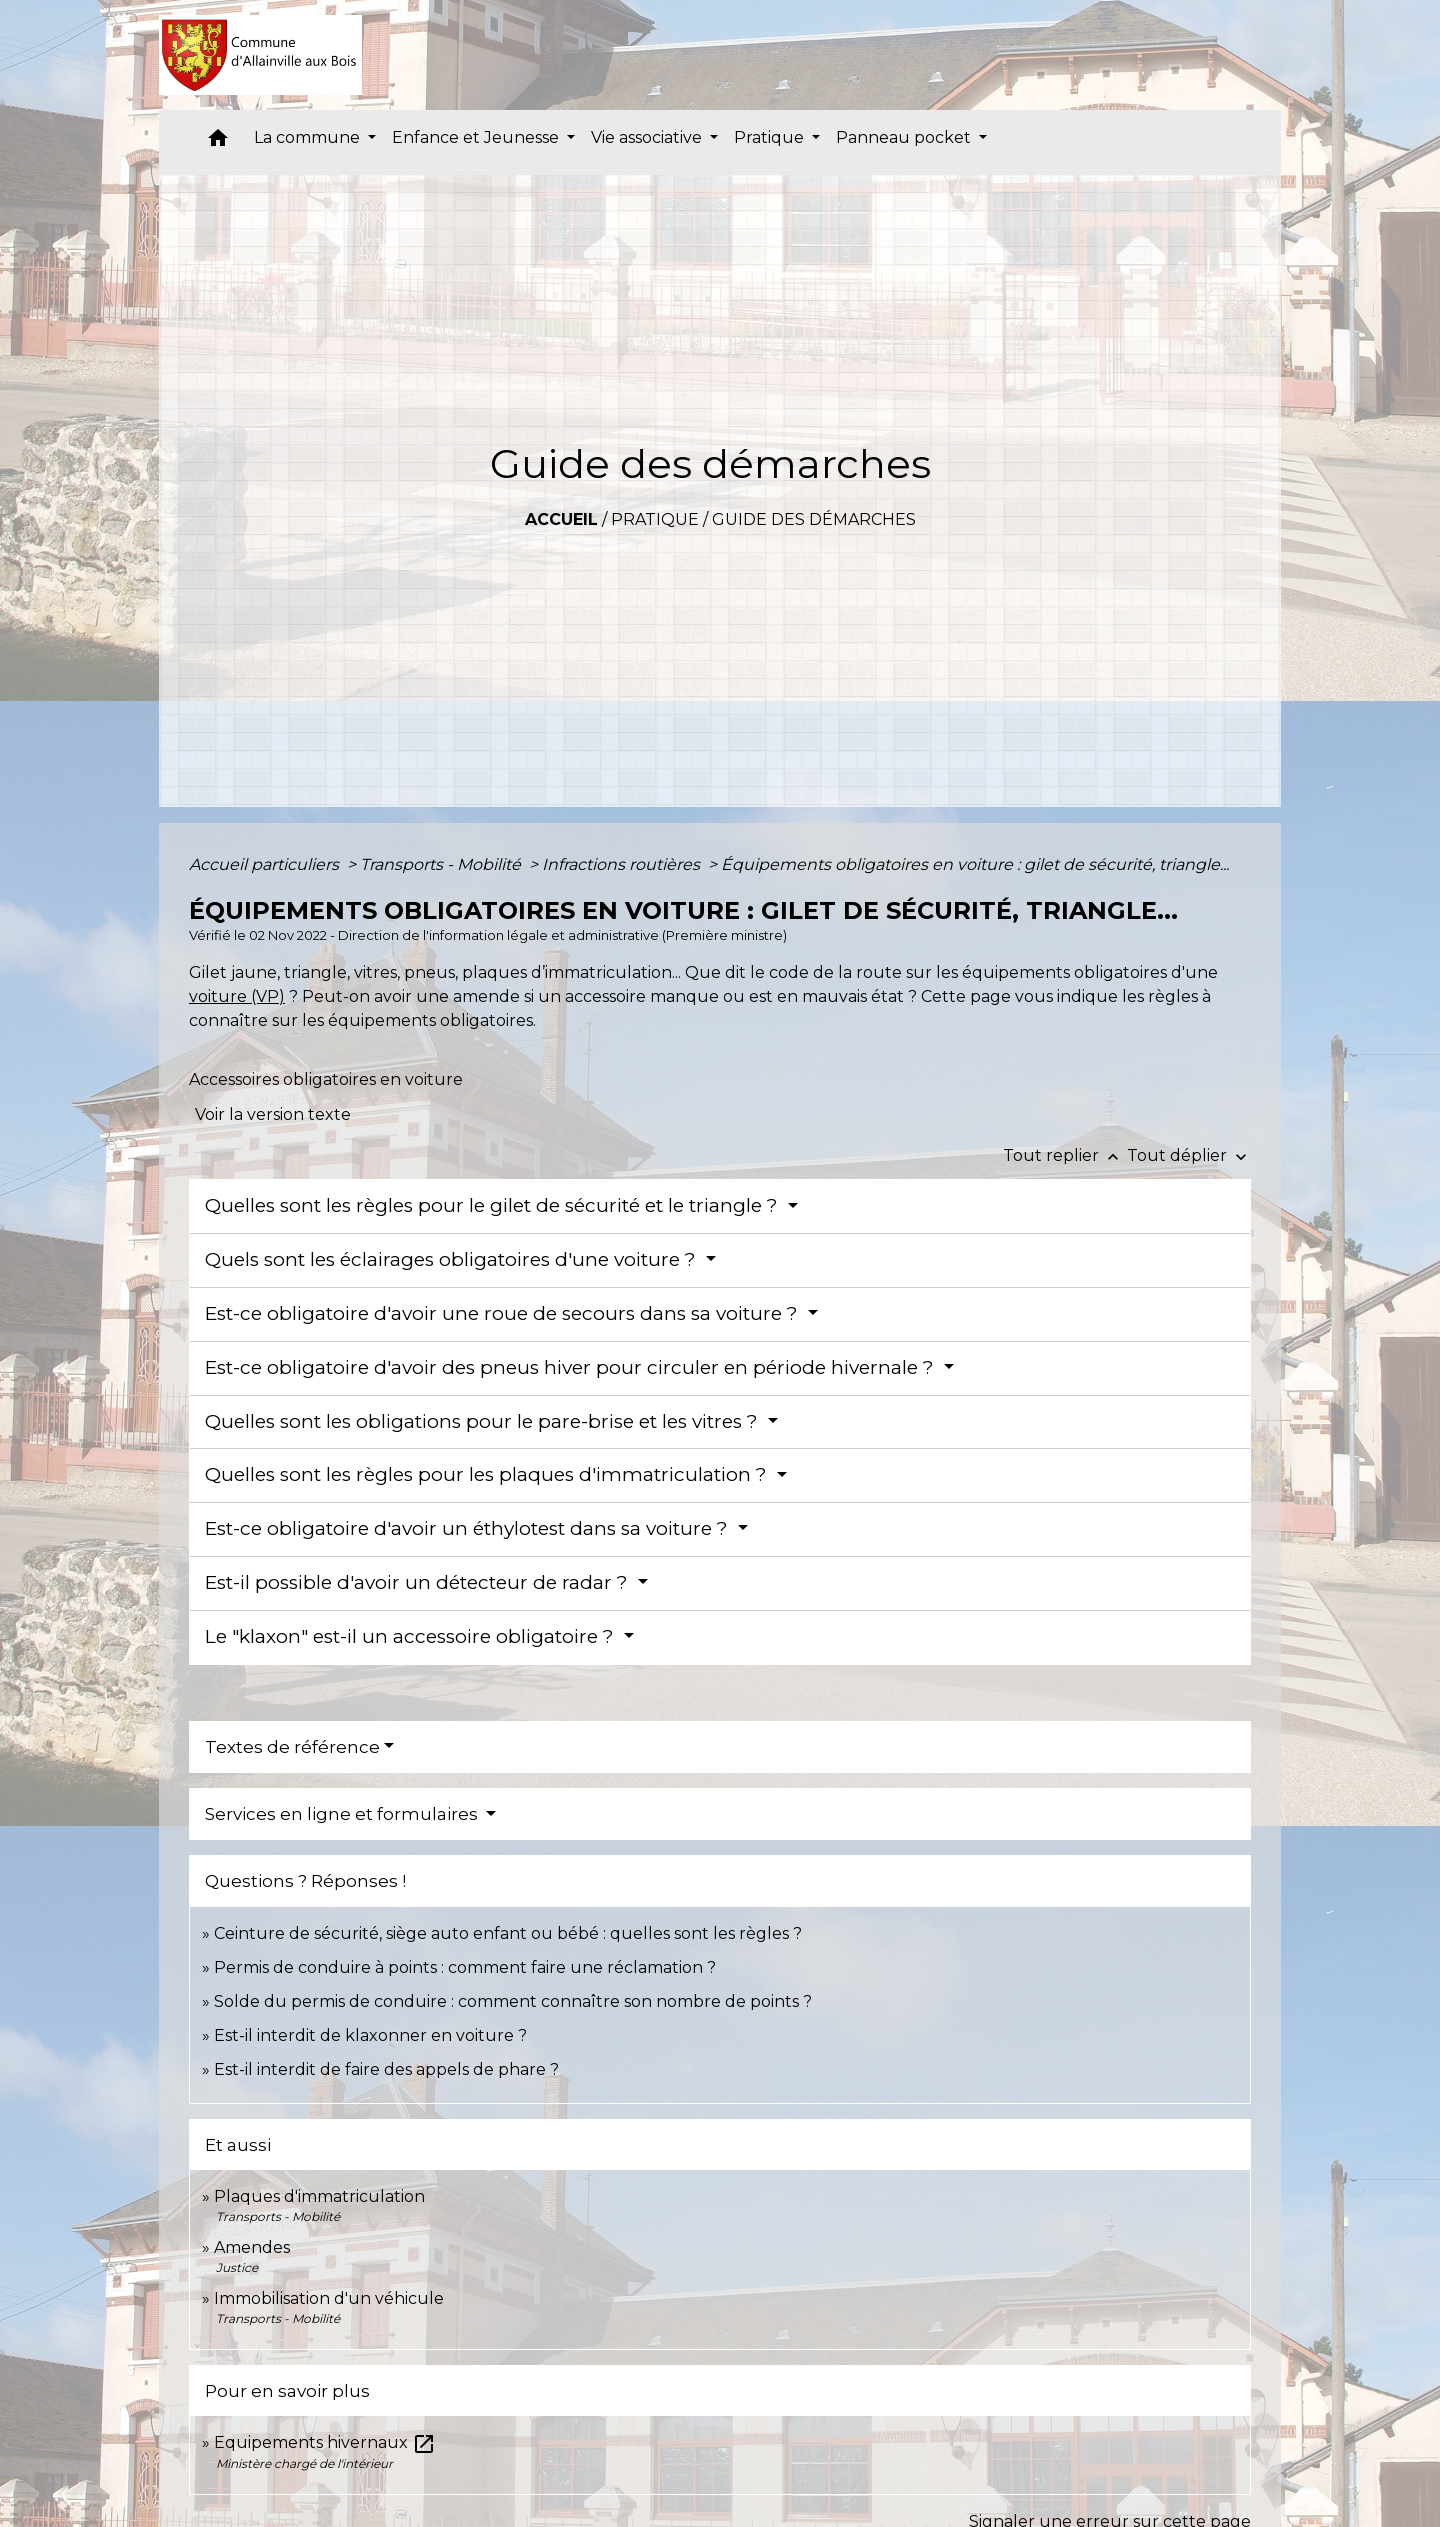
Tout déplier (1189, 1155)
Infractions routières (623, 864)
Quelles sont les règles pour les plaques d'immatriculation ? (488, 1474)
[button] (218, 142)
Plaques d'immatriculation (319, 2196)
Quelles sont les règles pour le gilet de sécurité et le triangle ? (494, 1205)
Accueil (561, 519)
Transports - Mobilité (442, 864)
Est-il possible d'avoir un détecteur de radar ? (419, 1582)
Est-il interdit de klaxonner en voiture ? (370, 2035)
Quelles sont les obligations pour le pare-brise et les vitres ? (484, 1421)
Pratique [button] (771, 137)
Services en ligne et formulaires (343, 1814)
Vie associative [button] (648, 137)
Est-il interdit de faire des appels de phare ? (386, 2069)
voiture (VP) (237, 996)
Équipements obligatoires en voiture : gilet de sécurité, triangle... (975, 864)
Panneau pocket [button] (905, 137)
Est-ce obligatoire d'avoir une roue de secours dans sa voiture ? (504, 1313)
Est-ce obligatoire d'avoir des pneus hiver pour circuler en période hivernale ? (572, 1367)
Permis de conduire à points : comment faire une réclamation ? (465, 1967)
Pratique (655, 519)
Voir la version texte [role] (273, 1114)
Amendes (252, 2247)
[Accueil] (260, 55)
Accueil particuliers (266, 864)
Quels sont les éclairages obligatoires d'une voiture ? (453, 1259)
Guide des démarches (814, 519)
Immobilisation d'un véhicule (329, 2298)
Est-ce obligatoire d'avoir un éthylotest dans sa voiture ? (469, 1528)
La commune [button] (309, 137)
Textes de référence (292, 1747)
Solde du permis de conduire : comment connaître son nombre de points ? (513, 2001)
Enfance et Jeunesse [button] (477, 137)
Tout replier (1065, 1155)
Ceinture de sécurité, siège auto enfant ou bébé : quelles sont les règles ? (508, 1933)
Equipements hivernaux (325, 2442)
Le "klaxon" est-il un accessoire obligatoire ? (412, 1636)
